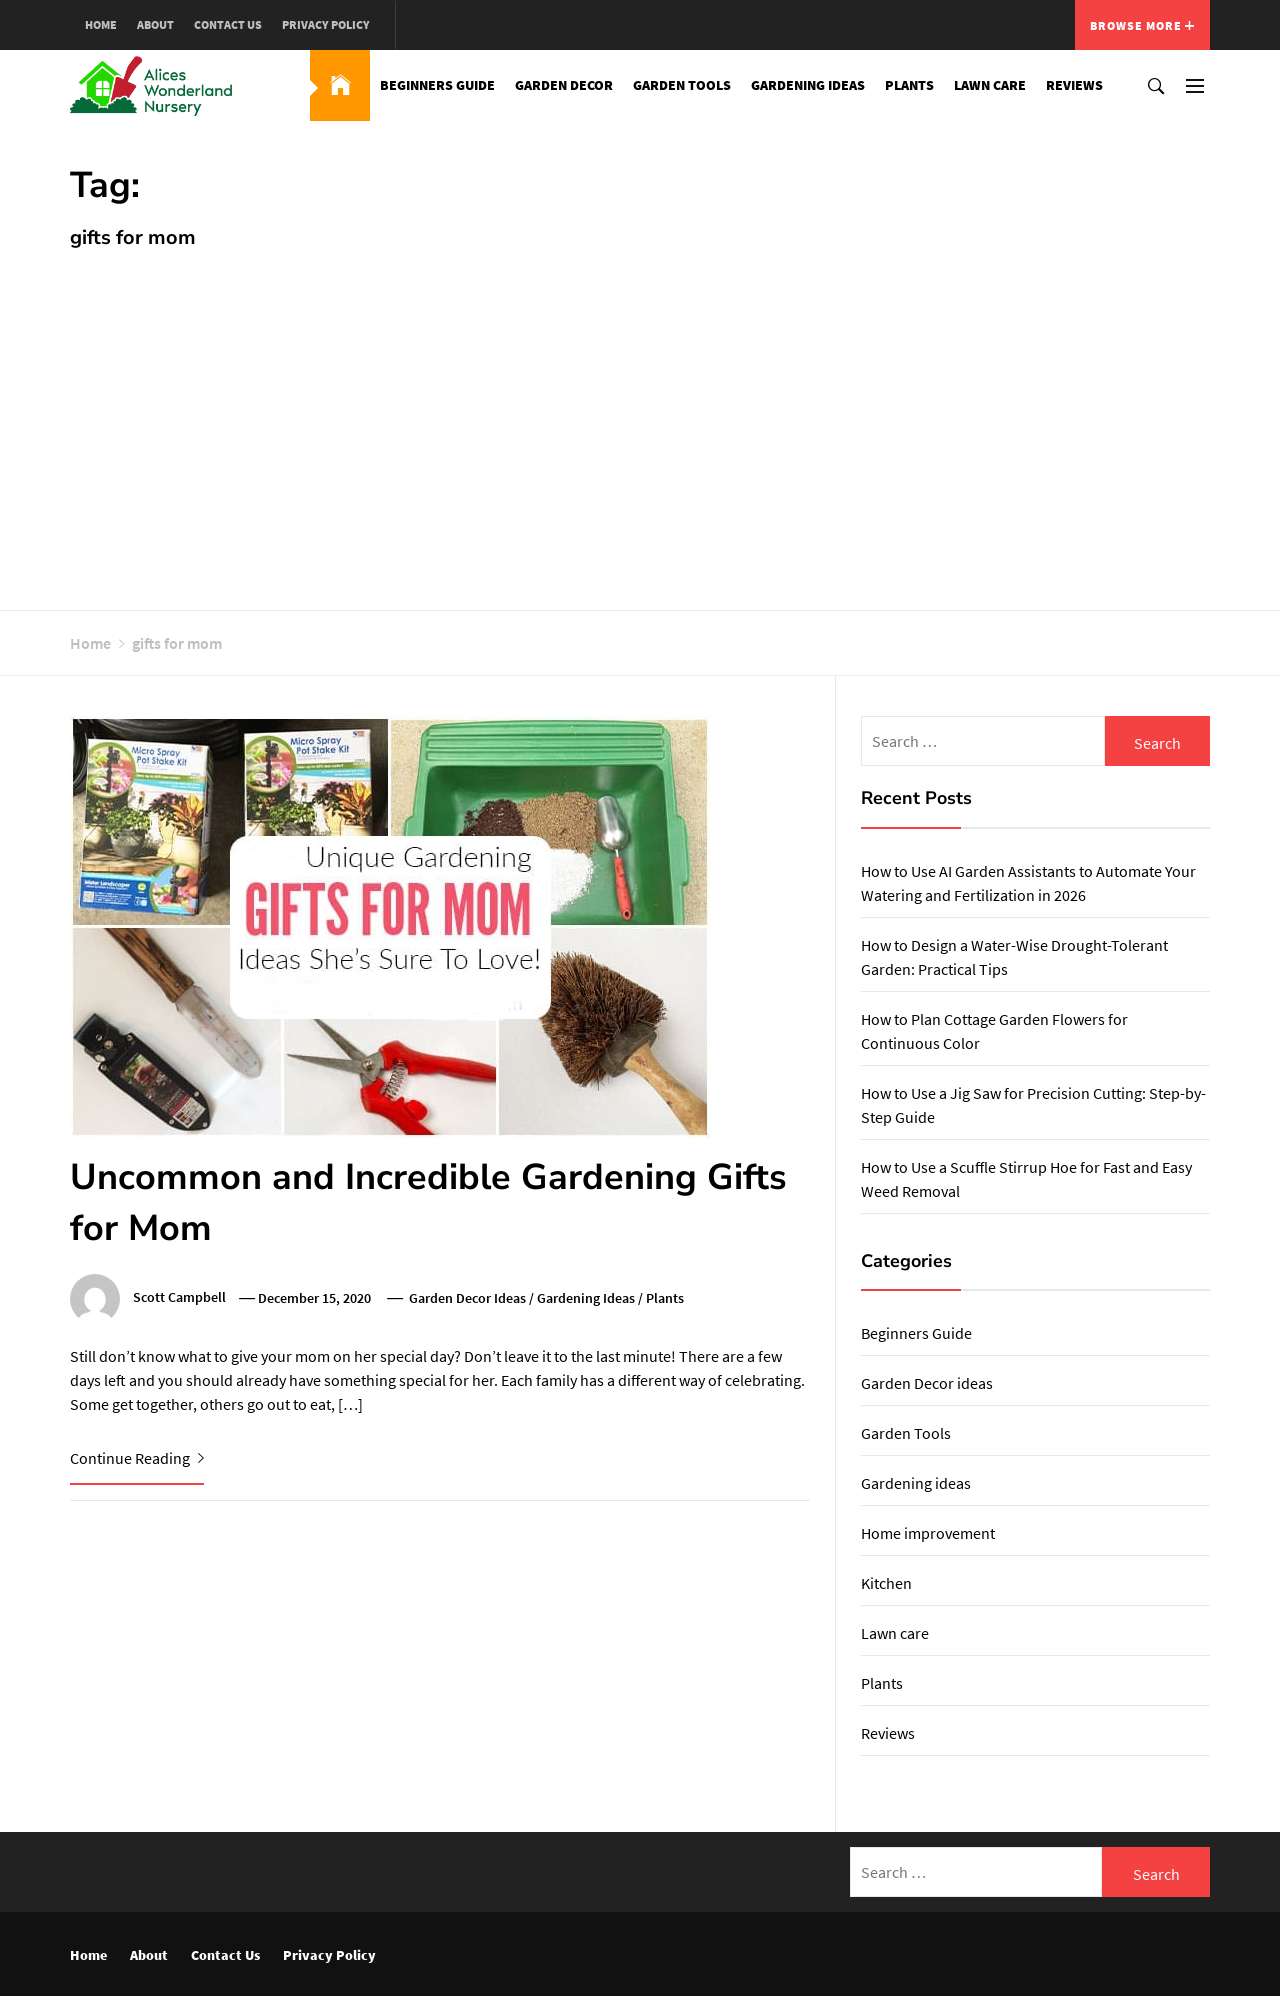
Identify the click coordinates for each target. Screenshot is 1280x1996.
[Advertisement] (640, 420)
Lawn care (990, 85)
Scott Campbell (179, 1298)
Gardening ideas (808, 85)
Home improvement (928, 1533)
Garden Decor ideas (467, 1298)
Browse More (1142, 25)
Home (101, 24)
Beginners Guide (437, 85)
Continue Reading (137, 1458)
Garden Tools (682, 85)
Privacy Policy (326, 24)
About (155, 24)
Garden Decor (564, 85)
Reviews (1074, 85)
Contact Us (228, 24)
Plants (909, 85)
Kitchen (886, 1583)
